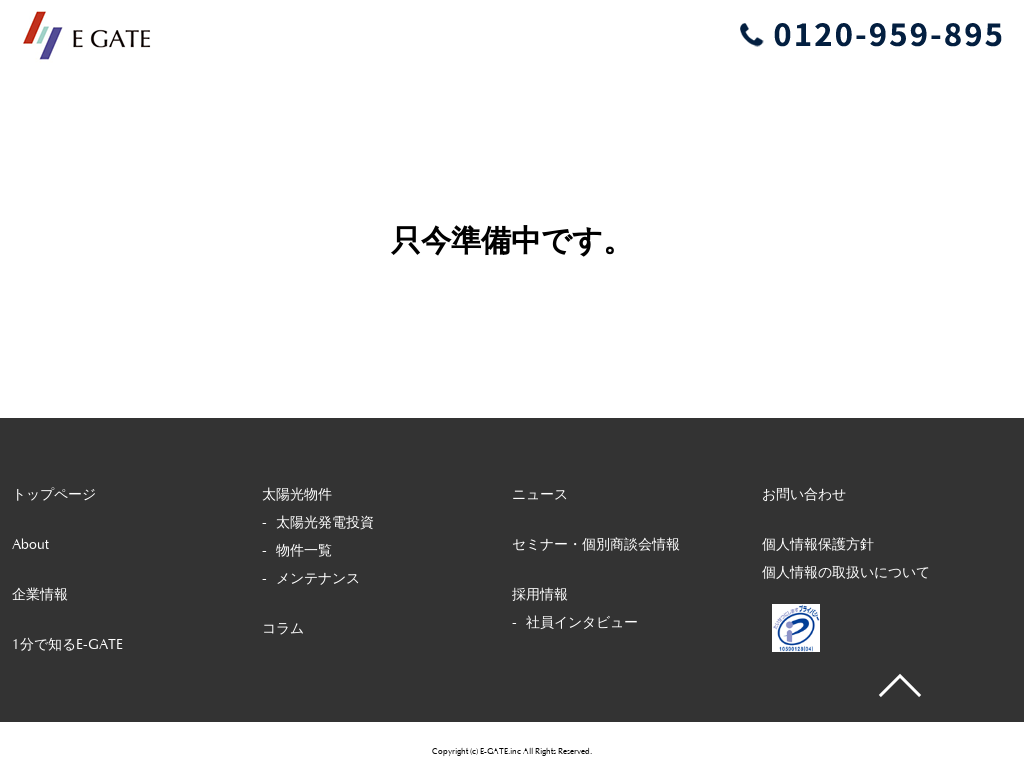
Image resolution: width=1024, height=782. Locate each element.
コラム (283, 629)
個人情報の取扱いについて (846, 573)
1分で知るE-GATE (67, 645)
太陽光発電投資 (325, 523)
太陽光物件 (297, 495)
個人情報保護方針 (818, 545)
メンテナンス (318, 579)
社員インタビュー (582, 623)
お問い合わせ (804, 495)
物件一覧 (304, 551)
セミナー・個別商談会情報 (596, 545)
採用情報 (540, 595)
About (30, 545)
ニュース (540, 495)
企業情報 (40, 595)
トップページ (54, 495)
